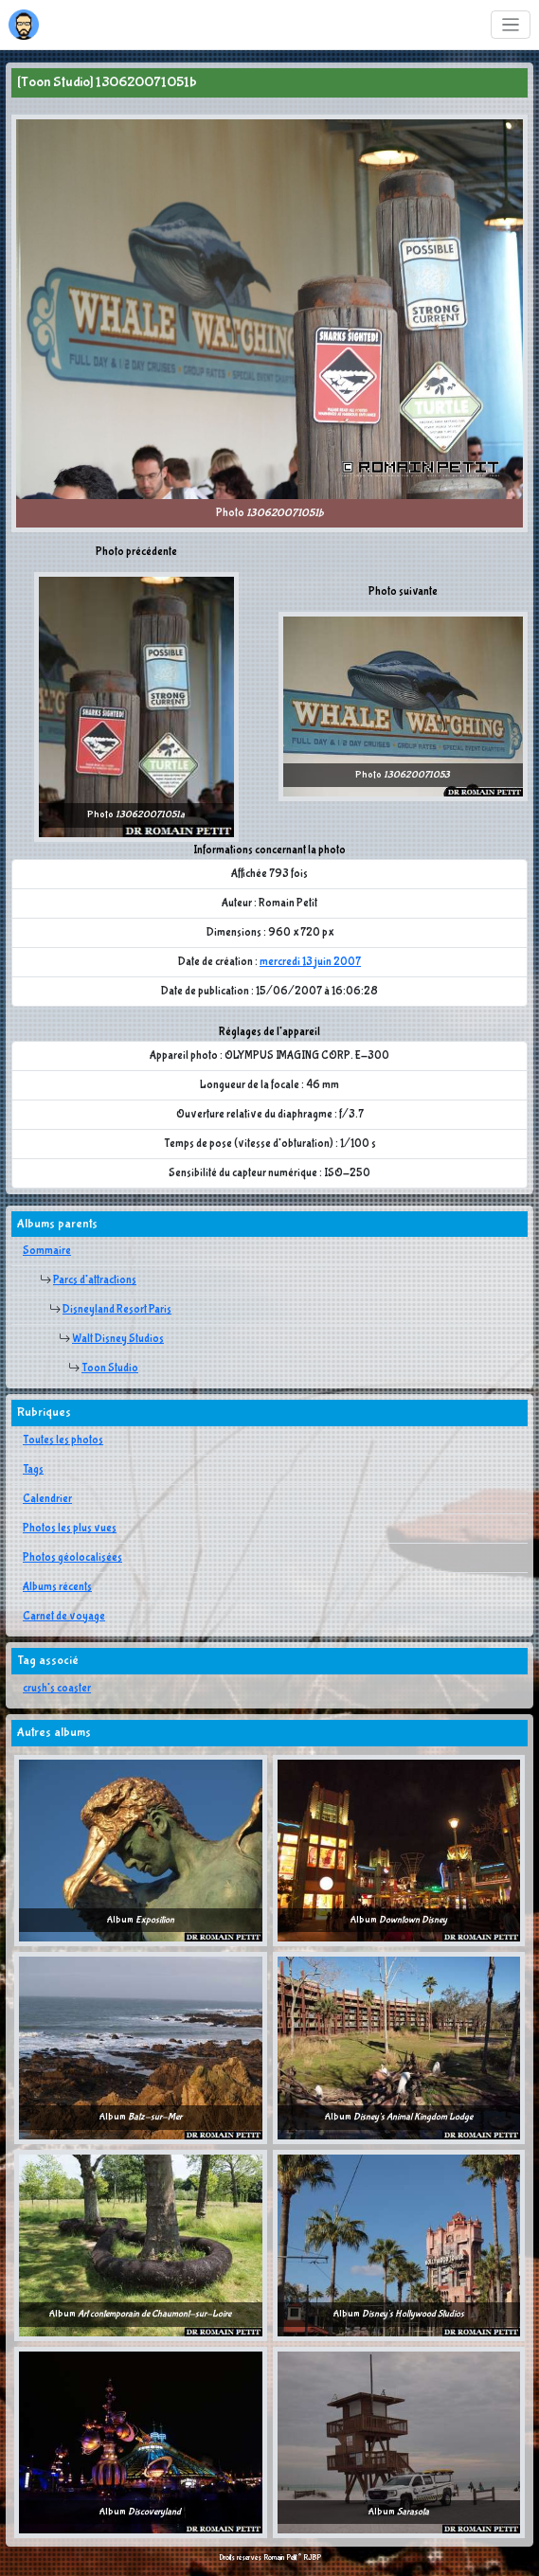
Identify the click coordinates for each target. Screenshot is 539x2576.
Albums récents (57, 1587)
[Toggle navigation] (511, 25)
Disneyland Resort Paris (117, 1309)
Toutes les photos (63, 1440)
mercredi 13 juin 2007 (310, 962)
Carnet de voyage (64, 1616)
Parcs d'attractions (94, 1280)
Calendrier (47, 1499)
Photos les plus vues (70, 1528)
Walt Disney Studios (118, 1339)
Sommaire (47, 1251)
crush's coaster (57, 1688)
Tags (33, 1469)
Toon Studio (109, 1368)
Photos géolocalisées (72, 1558)
